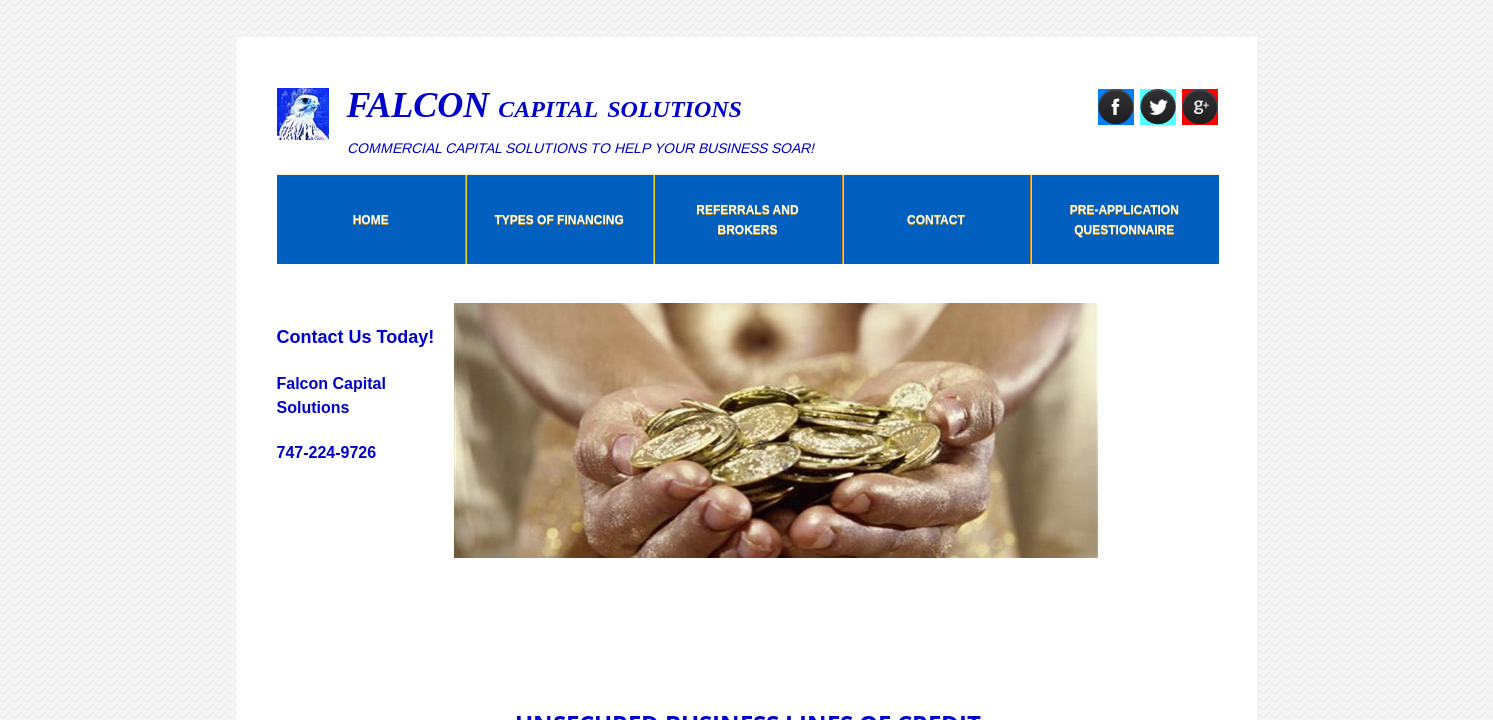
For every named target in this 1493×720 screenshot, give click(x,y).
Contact (936, 220)
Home (371, 220)
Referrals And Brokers (747, 220)
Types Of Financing (558, 220)
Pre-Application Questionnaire (1124, 220)
